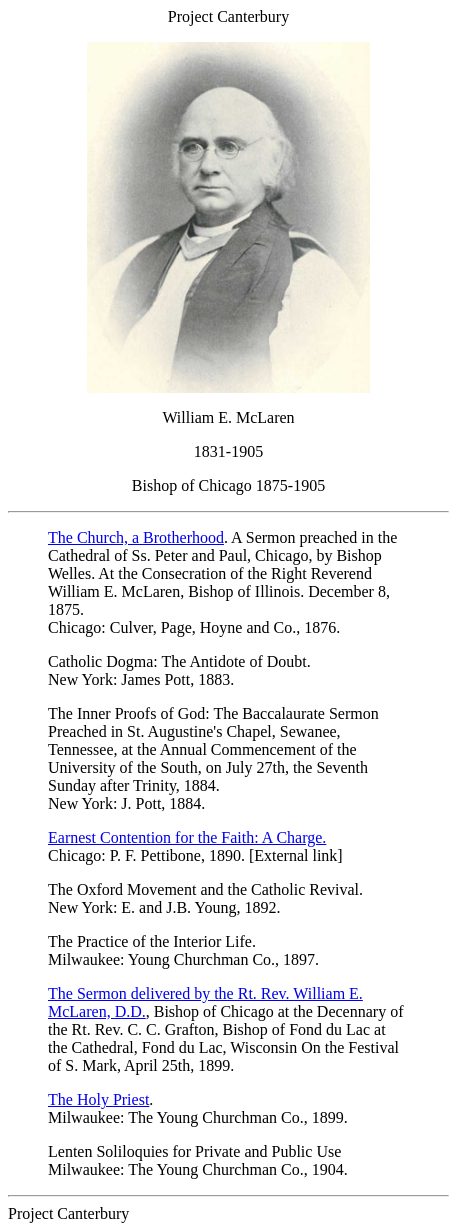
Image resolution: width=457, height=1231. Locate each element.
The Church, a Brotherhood (136, 537)
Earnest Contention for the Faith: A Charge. (187, 837)
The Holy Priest (98, 1099)
